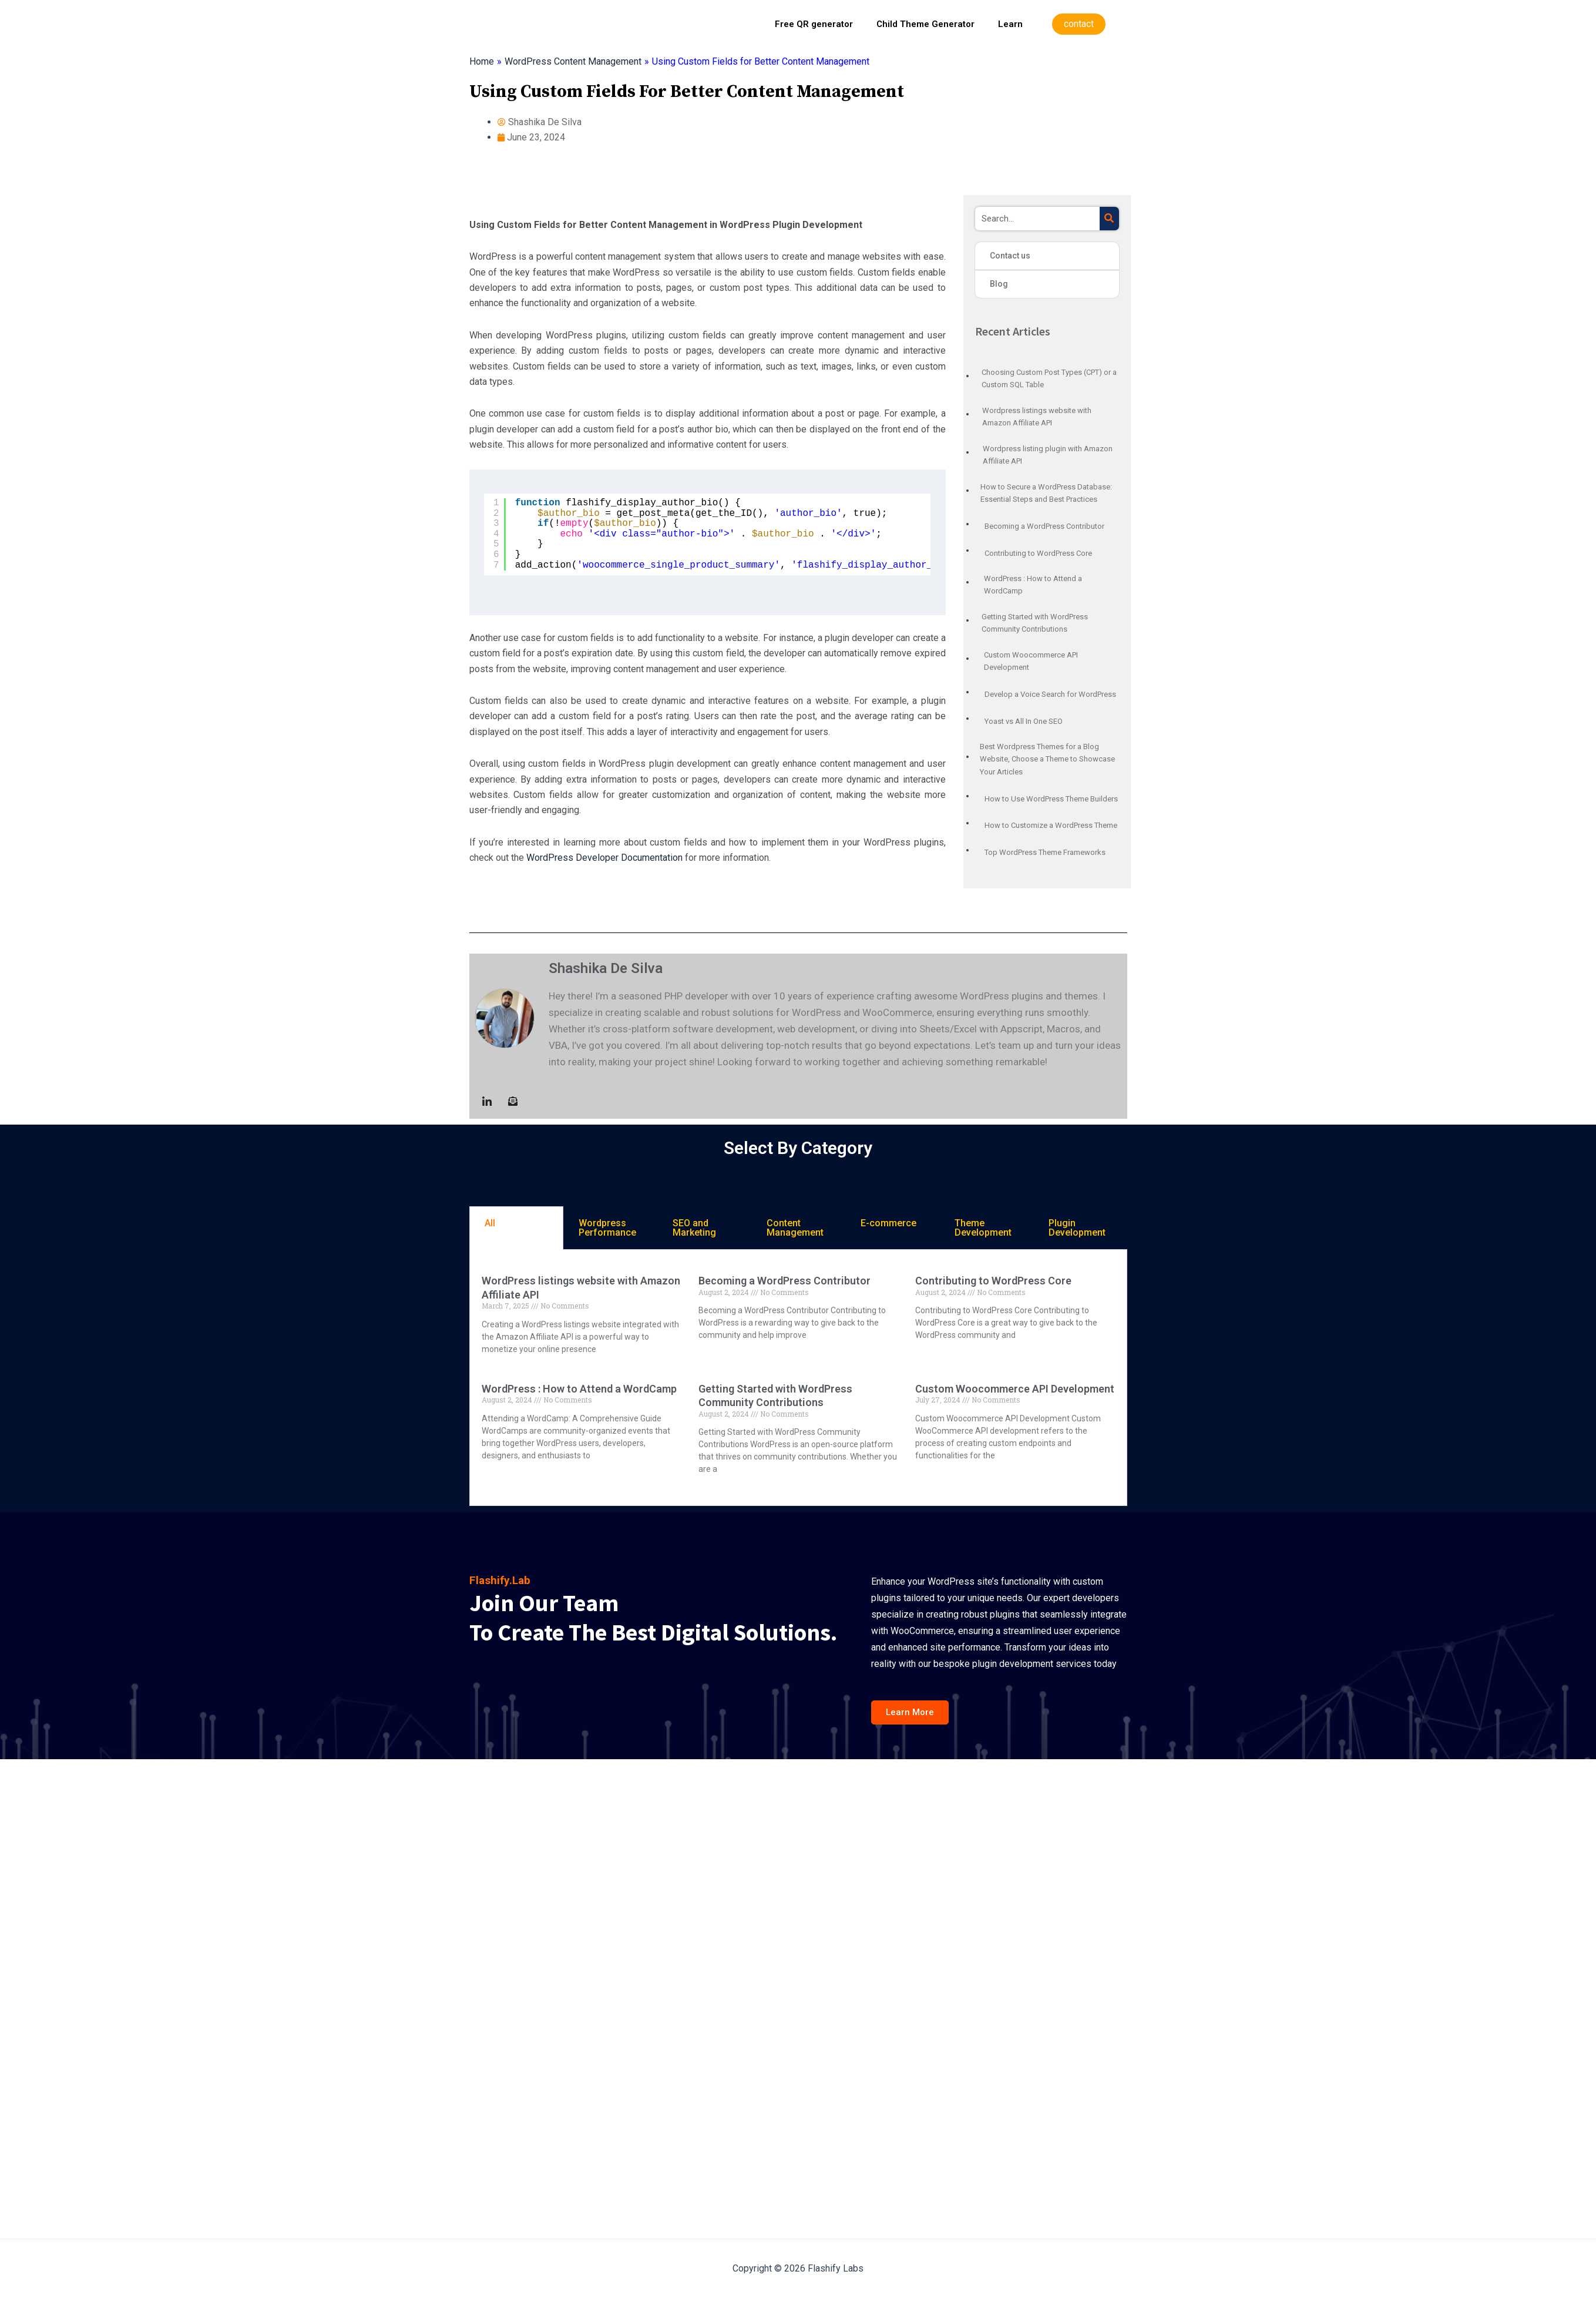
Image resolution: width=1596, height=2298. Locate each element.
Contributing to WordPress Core (993, 1280)
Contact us (1010, 255)
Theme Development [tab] (983, 1227)
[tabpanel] (798, 1378)
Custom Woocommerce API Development (1014, 1389)
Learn (1010, 24)
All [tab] (490, 1223)
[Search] (1109, 218)
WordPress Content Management (573, 61)
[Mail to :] (513, 1101)
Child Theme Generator (925, 24)
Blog (999, 283)
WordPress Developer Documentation (604, 857)
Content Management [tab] (795, 1227)
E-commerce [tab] (888, 1223)
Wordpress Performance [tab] (607, 1227)
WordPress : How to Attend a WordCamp (579, 1389)
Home (481, 61)
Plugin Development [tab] (1077, 1227)
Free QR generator (814, 24)
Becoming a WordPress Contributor (784, 1280)
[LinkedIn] (487, 1101)
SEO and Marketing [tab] (694, 1227)
